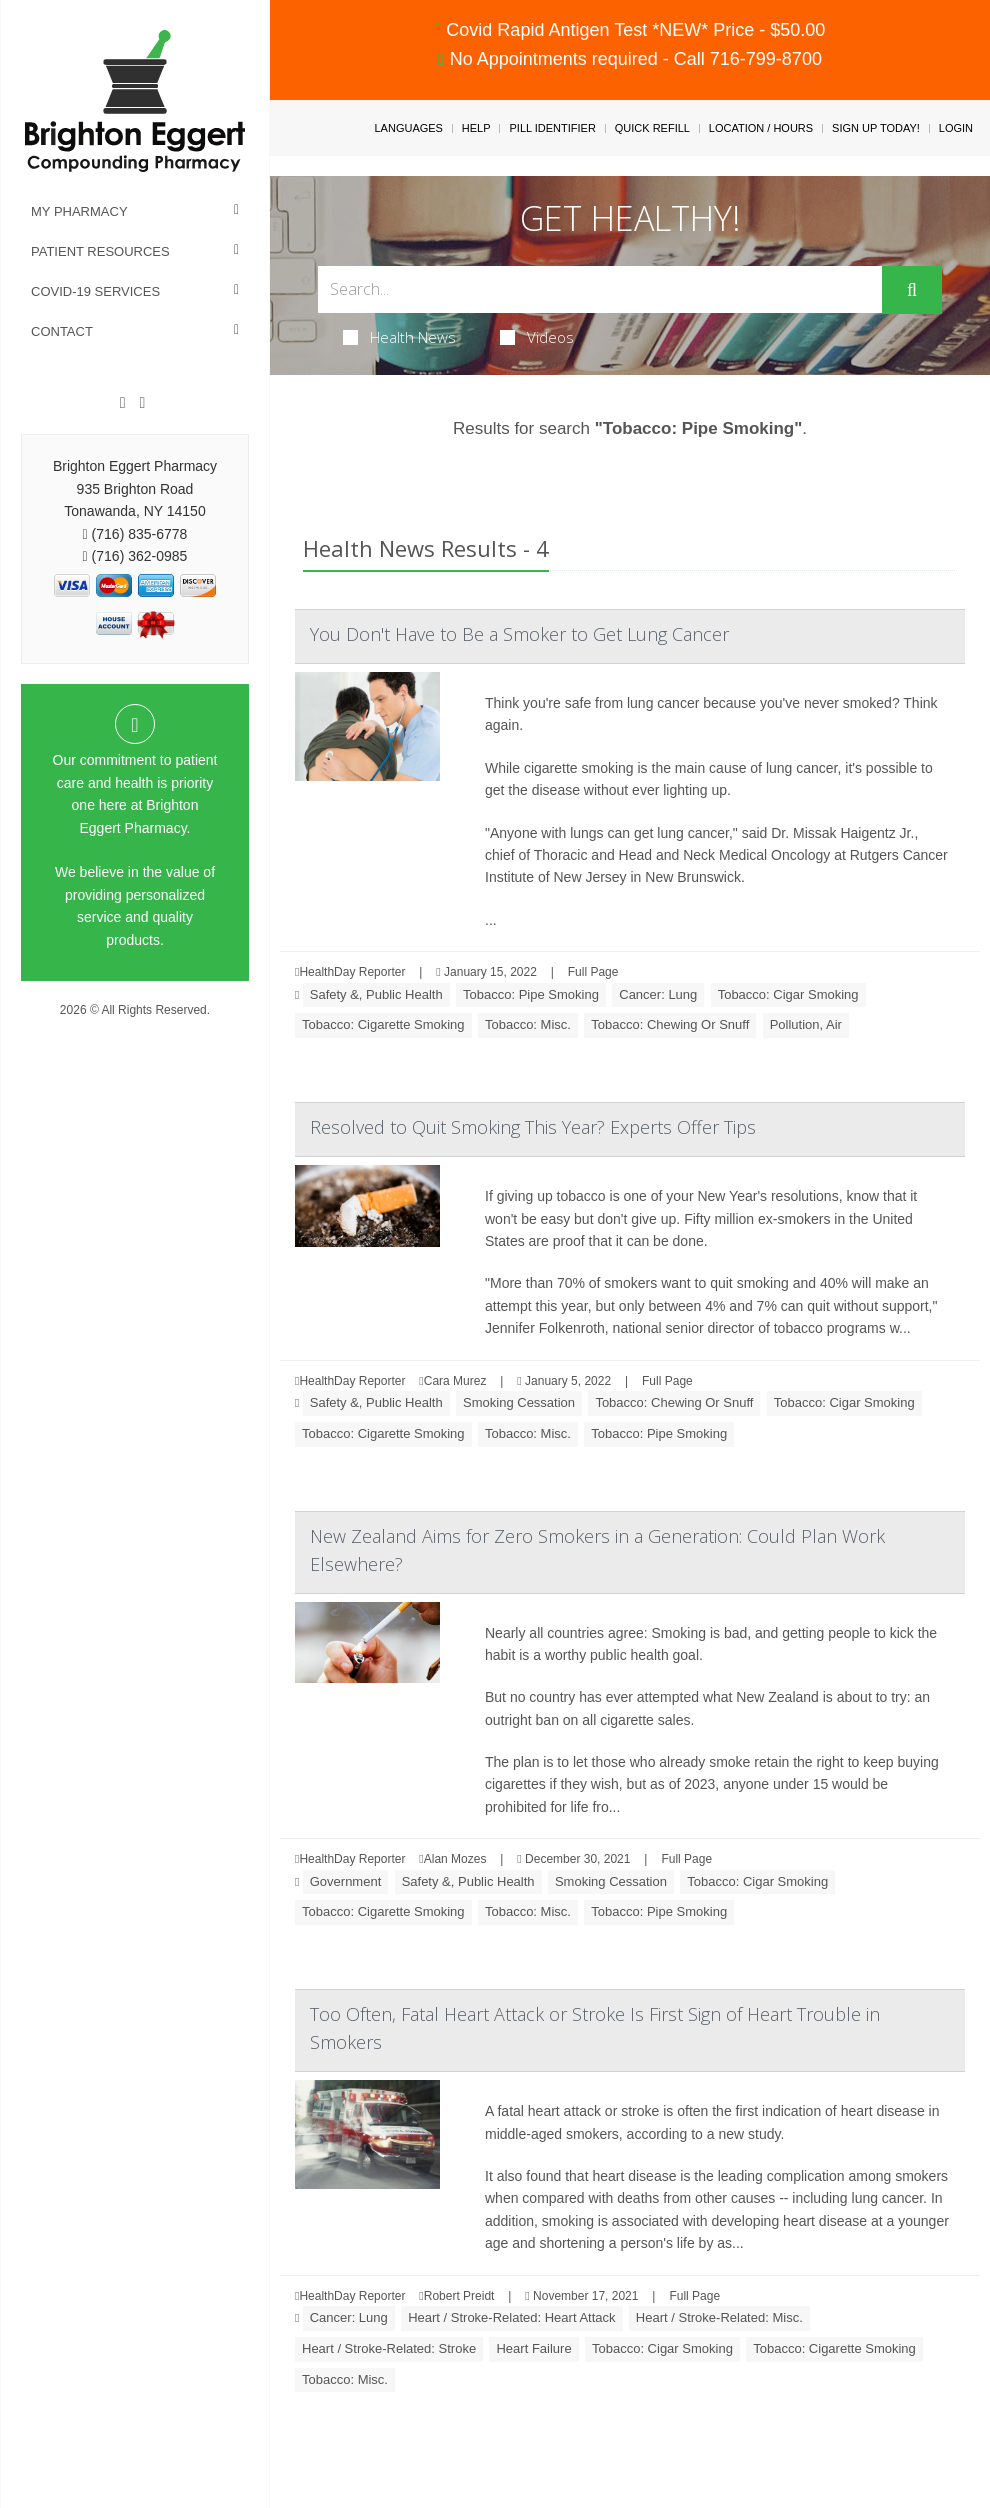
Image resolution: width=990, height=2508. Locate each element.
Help (476, 128)
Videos (537, 337)
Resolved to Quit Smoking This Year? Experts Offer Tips (533, 1127)
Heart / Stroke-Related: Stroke (389, 2348)
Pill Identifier (552, 128)
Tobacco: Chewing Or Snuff (670, 1024)
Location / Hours (761, 128)
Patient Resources (100, 251)
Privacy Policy (135, 1029)
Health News (399, 337)
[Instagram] (142, 403)
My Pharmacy (79, 211)
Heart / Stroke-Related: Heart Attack (511, 2317)
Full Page (593, 972)
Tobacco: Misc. (528, 1024)
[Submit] (912, 290)
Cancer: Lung (658, 994)
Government (346, 1881)
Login (956, 128)
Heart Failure (533, 2348)
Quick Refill (652, 128)
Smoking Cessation (519, 1402)
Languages (408, 128)
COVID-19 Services (95, 291)
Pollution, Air (806, 1024)
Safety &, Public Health (376, 994)
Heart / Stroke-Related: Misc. (719, 2317)
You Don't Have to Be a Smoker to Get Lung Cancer (519, 634)
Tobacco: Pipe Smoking (531, 994)
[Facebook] (123, 403)
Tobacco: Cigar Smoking (788, 994)
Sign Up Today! (876, 128)
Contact (62, 331)
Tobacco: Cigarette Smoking (383, 1024)
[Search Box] (600, 289)
